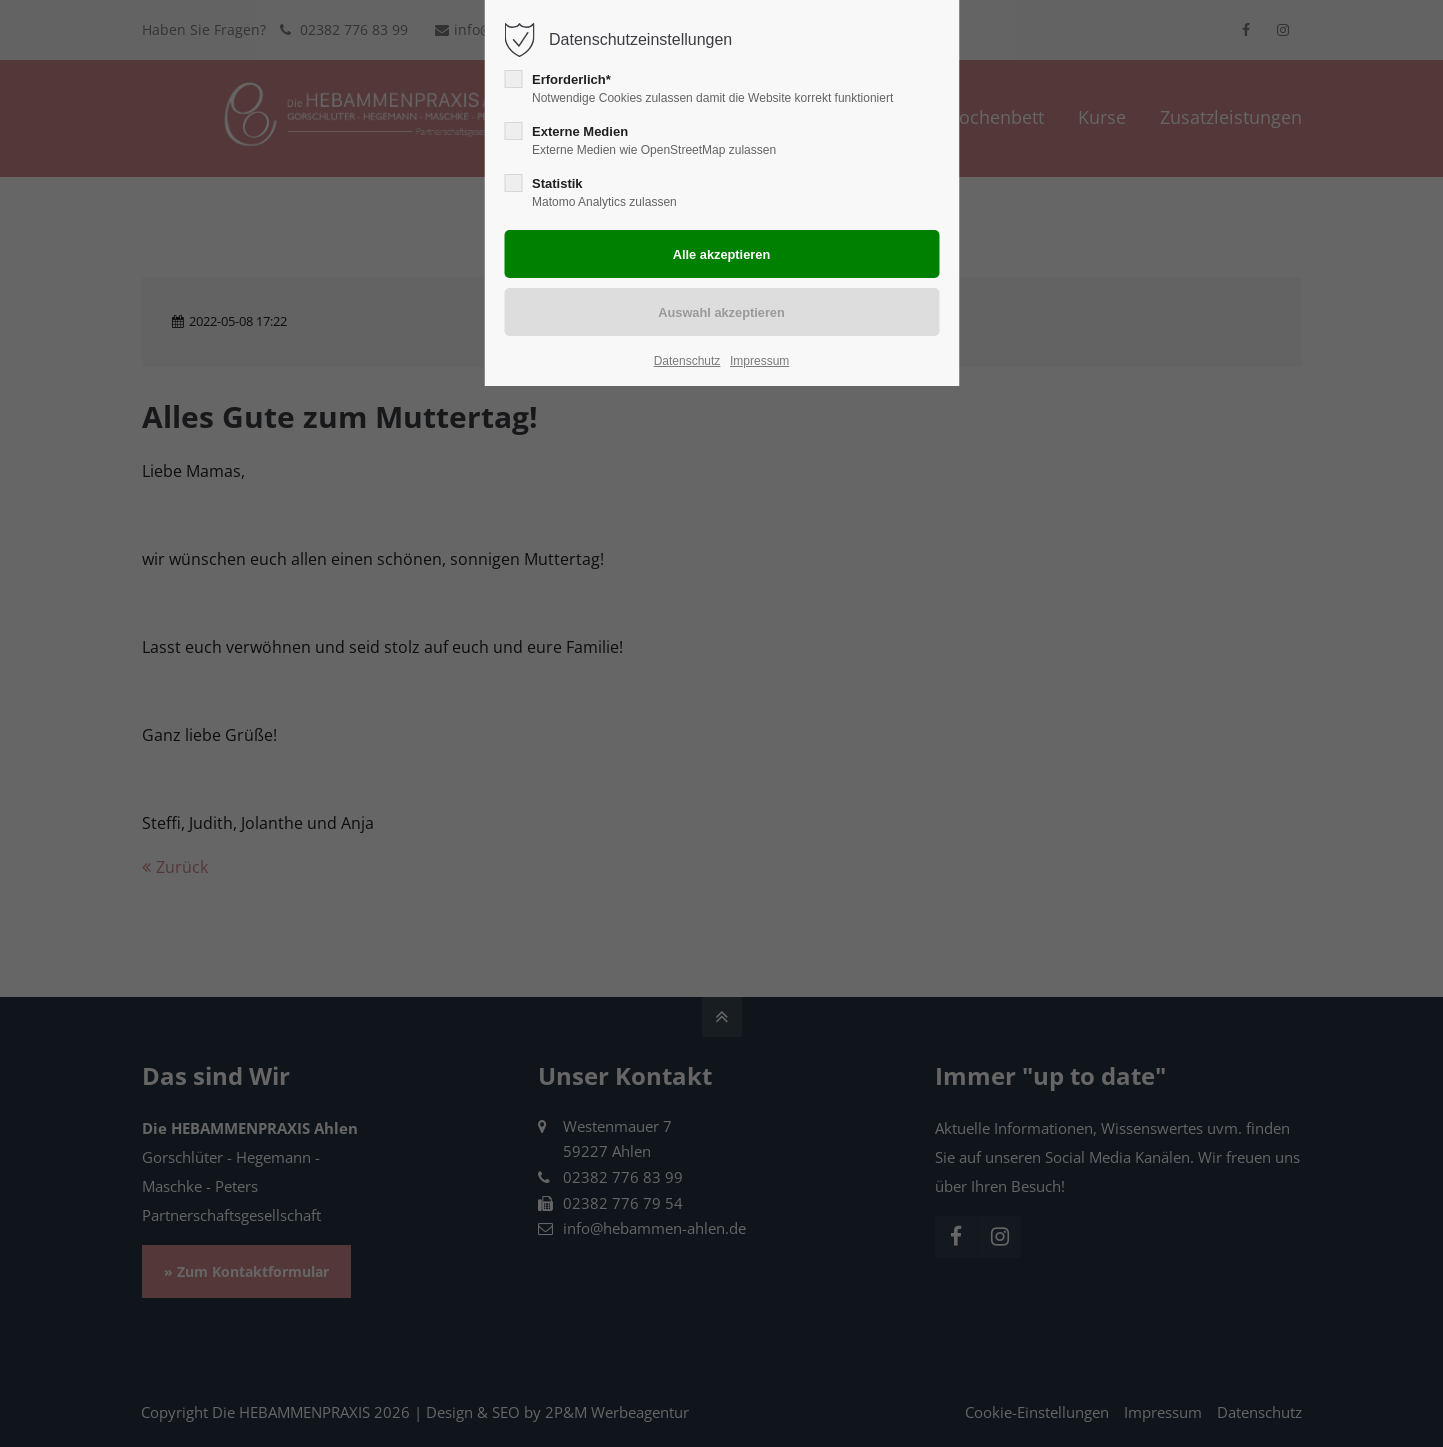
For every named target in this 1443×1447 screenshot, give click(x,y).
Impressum (759, 361)
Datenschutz (687, 361)
